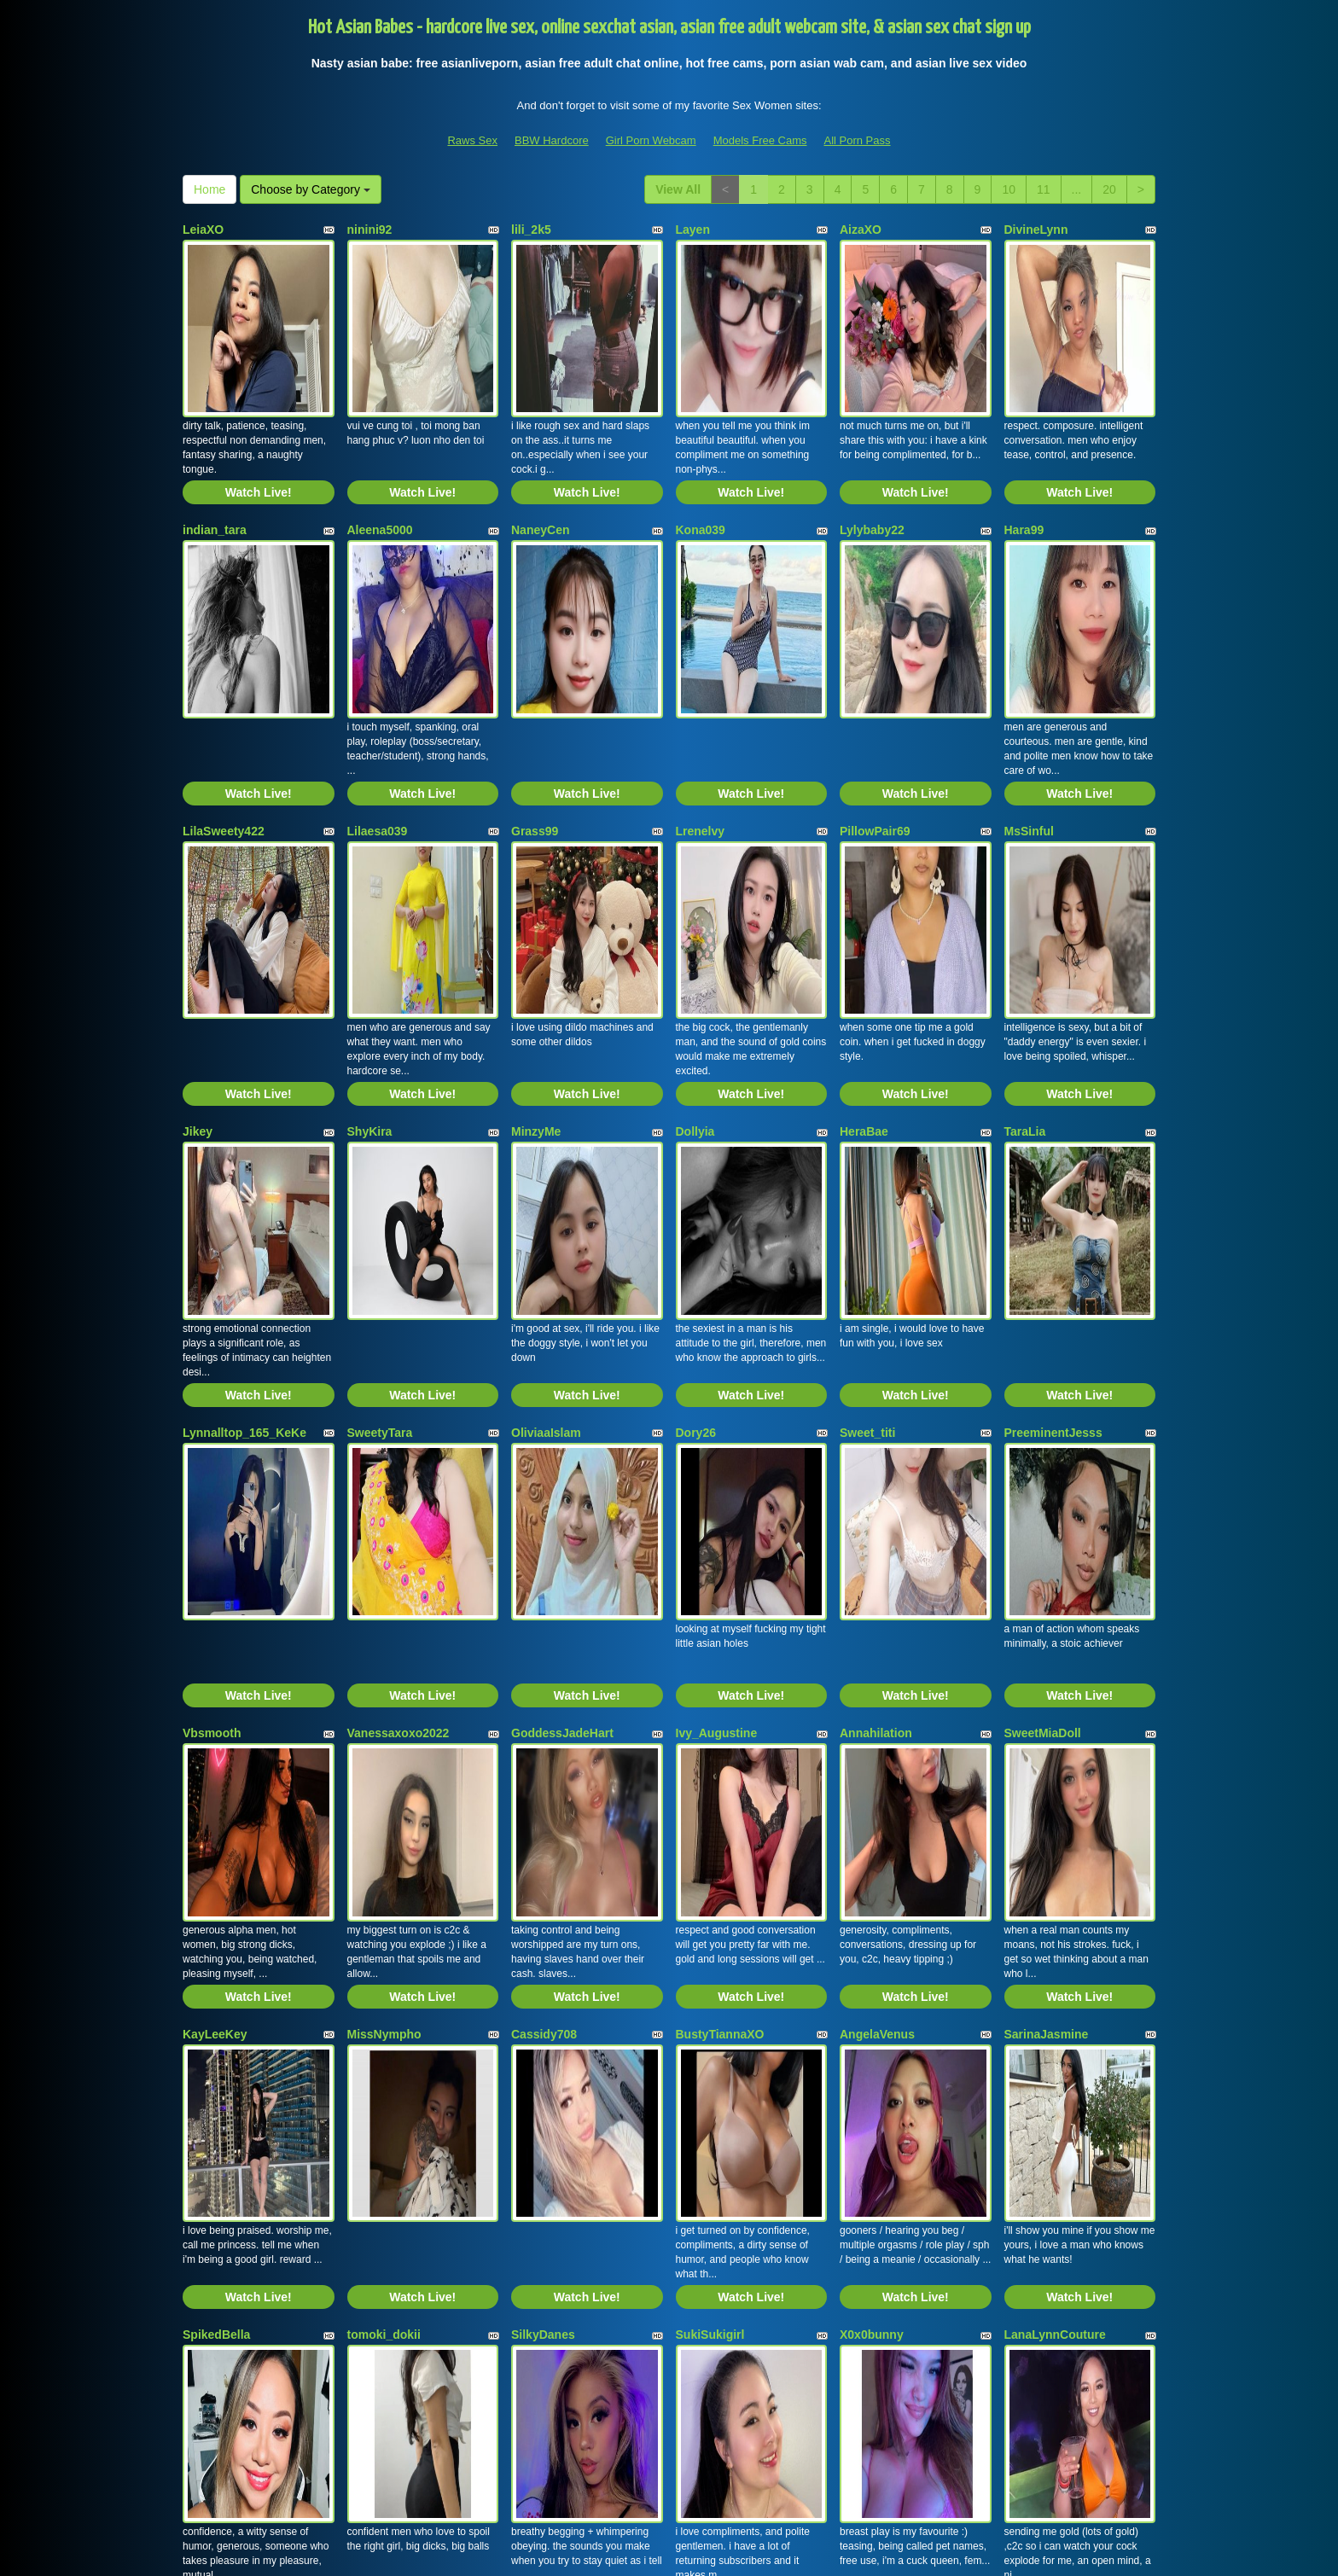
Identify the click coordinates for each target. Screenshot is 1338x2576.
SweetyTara (380, 1168)
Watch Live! (258, 426)
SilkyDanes (543, 1872)
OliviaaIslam (546, 1168)
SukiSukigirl (710, 1872)
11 (1043, 189)
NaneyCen (540, 464)
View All (678, 189)
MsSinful (1029, 699)
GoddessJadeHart (562, 1403)
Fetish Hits (800, 2551)
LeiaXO (203, 229)
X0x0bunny (872, 1872)
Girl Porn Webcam (651, 140)
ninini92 (370, 229)
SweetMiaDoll (1042, 1403)
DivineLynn (1036, 229)
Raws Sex (472, 140)
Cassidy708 (544, 1637)
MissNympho (384, 1637)
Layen (693, 229)
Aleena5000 (380, 464)
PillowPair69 (875, 699)
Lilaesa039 (377, 699)
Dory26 (696, 1168)
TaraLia (1025, 933)
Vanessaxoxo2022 (398, 1403)
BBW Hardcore (552, 140)
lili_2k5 (531, 229)
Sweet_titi (867, 1168)
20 (1109, 189)
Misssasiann (711, 2107)
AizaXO (860, 229)
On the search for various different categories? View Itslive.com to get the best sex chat (669, 2429)
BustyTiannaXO (720, 1637)
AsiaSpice (539, 2107)
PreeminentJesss (1053, 1168)
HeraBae (864, 933)
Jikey (197, 933)
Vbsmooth (212, 1403)
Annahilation (876, 1403)
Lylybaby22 (872, 464)
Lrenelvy (700, 699)
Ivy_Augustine (717, 1403)
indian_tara (215, 464)
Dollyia (695, 933)
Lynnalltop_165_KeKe (244, 1168)
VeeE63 (203, 2107)
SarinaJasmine (1046, 1637)
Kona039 (700, 464)
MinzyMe (536, 933)
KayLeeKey (215, 1637)
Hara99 (1024, 464)
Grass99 (534, 699)
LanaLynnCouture (1055, 1872)
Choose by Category (310, 189)
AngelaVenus (877, 1637)
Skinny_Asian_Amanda (413, 2107)
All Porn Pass (856, 140)
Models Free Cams (760, 140)
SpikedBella (216, 1872)
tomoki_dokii (384, 1872)
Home (209, 189)
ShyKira (370, 933)
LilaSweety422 (224, 699)
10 (1008, 189)
